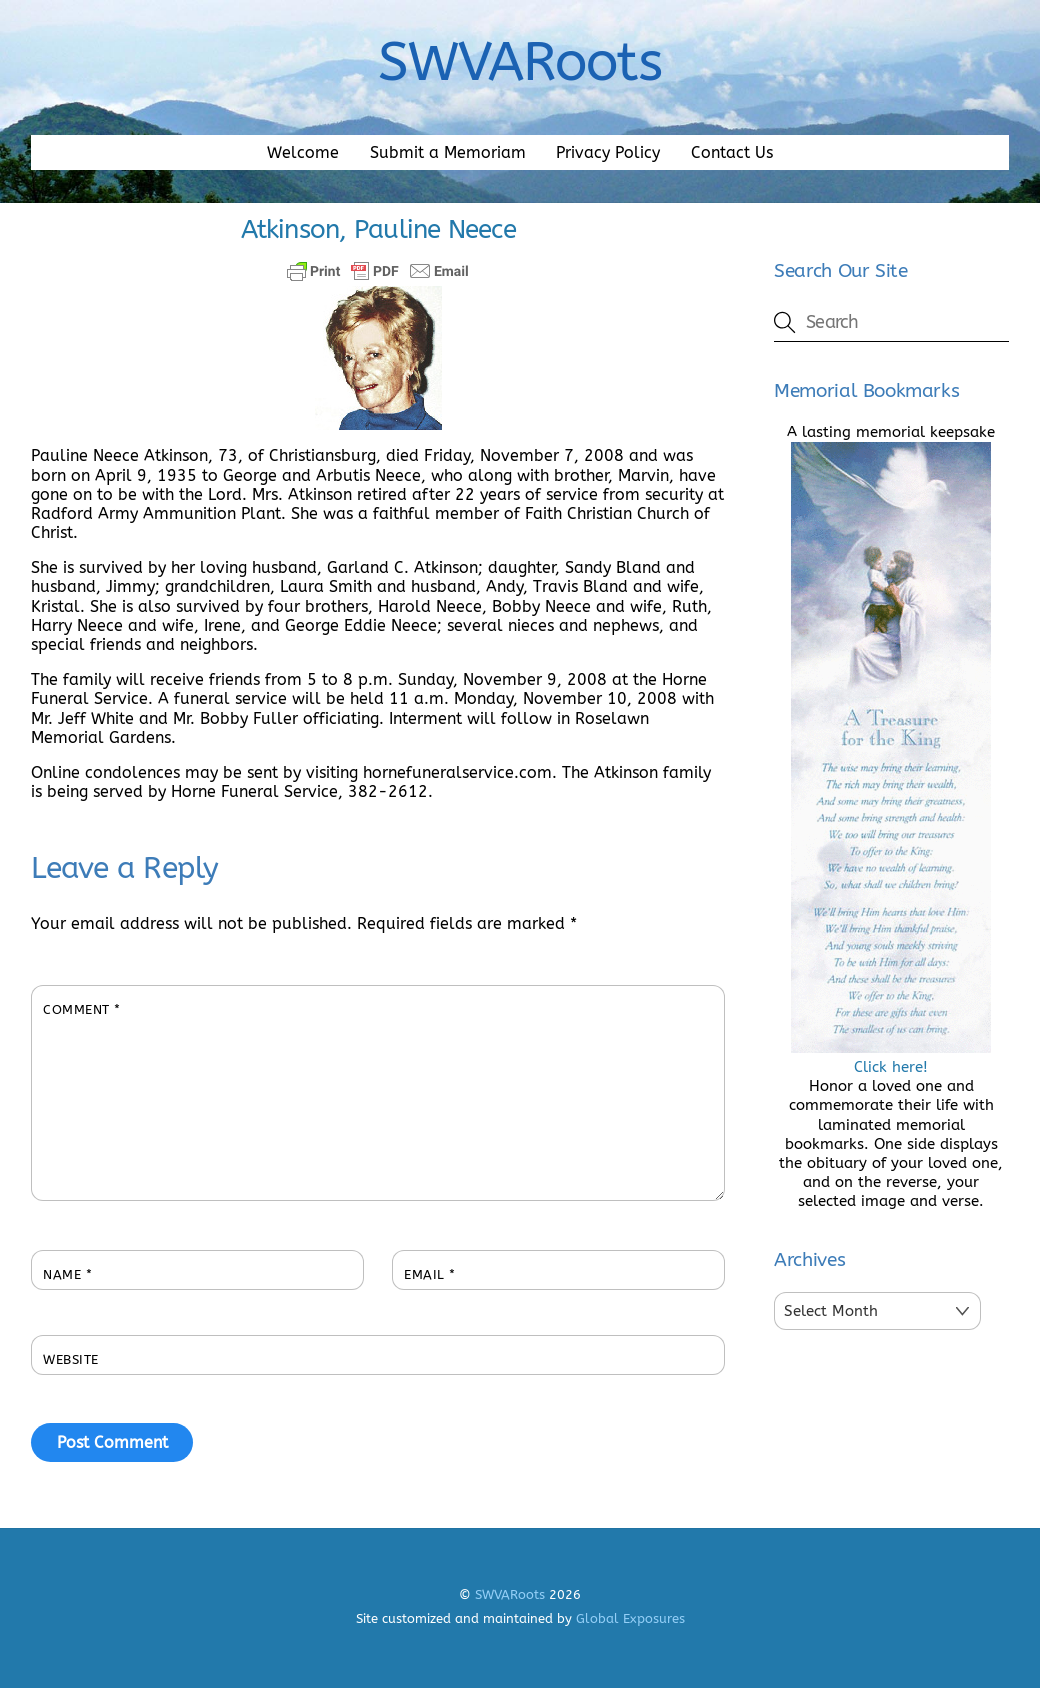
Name (67, 1274)
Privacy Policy (608, 152)
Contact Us (732, 152)
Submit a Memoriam (448, 152)
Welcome (303, 152)
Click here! (891, 1057)
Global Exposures (630, 1618)
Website (71, 1359)
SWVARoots (510, 1594)
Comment (82, 1009)
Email (430, 1274)
